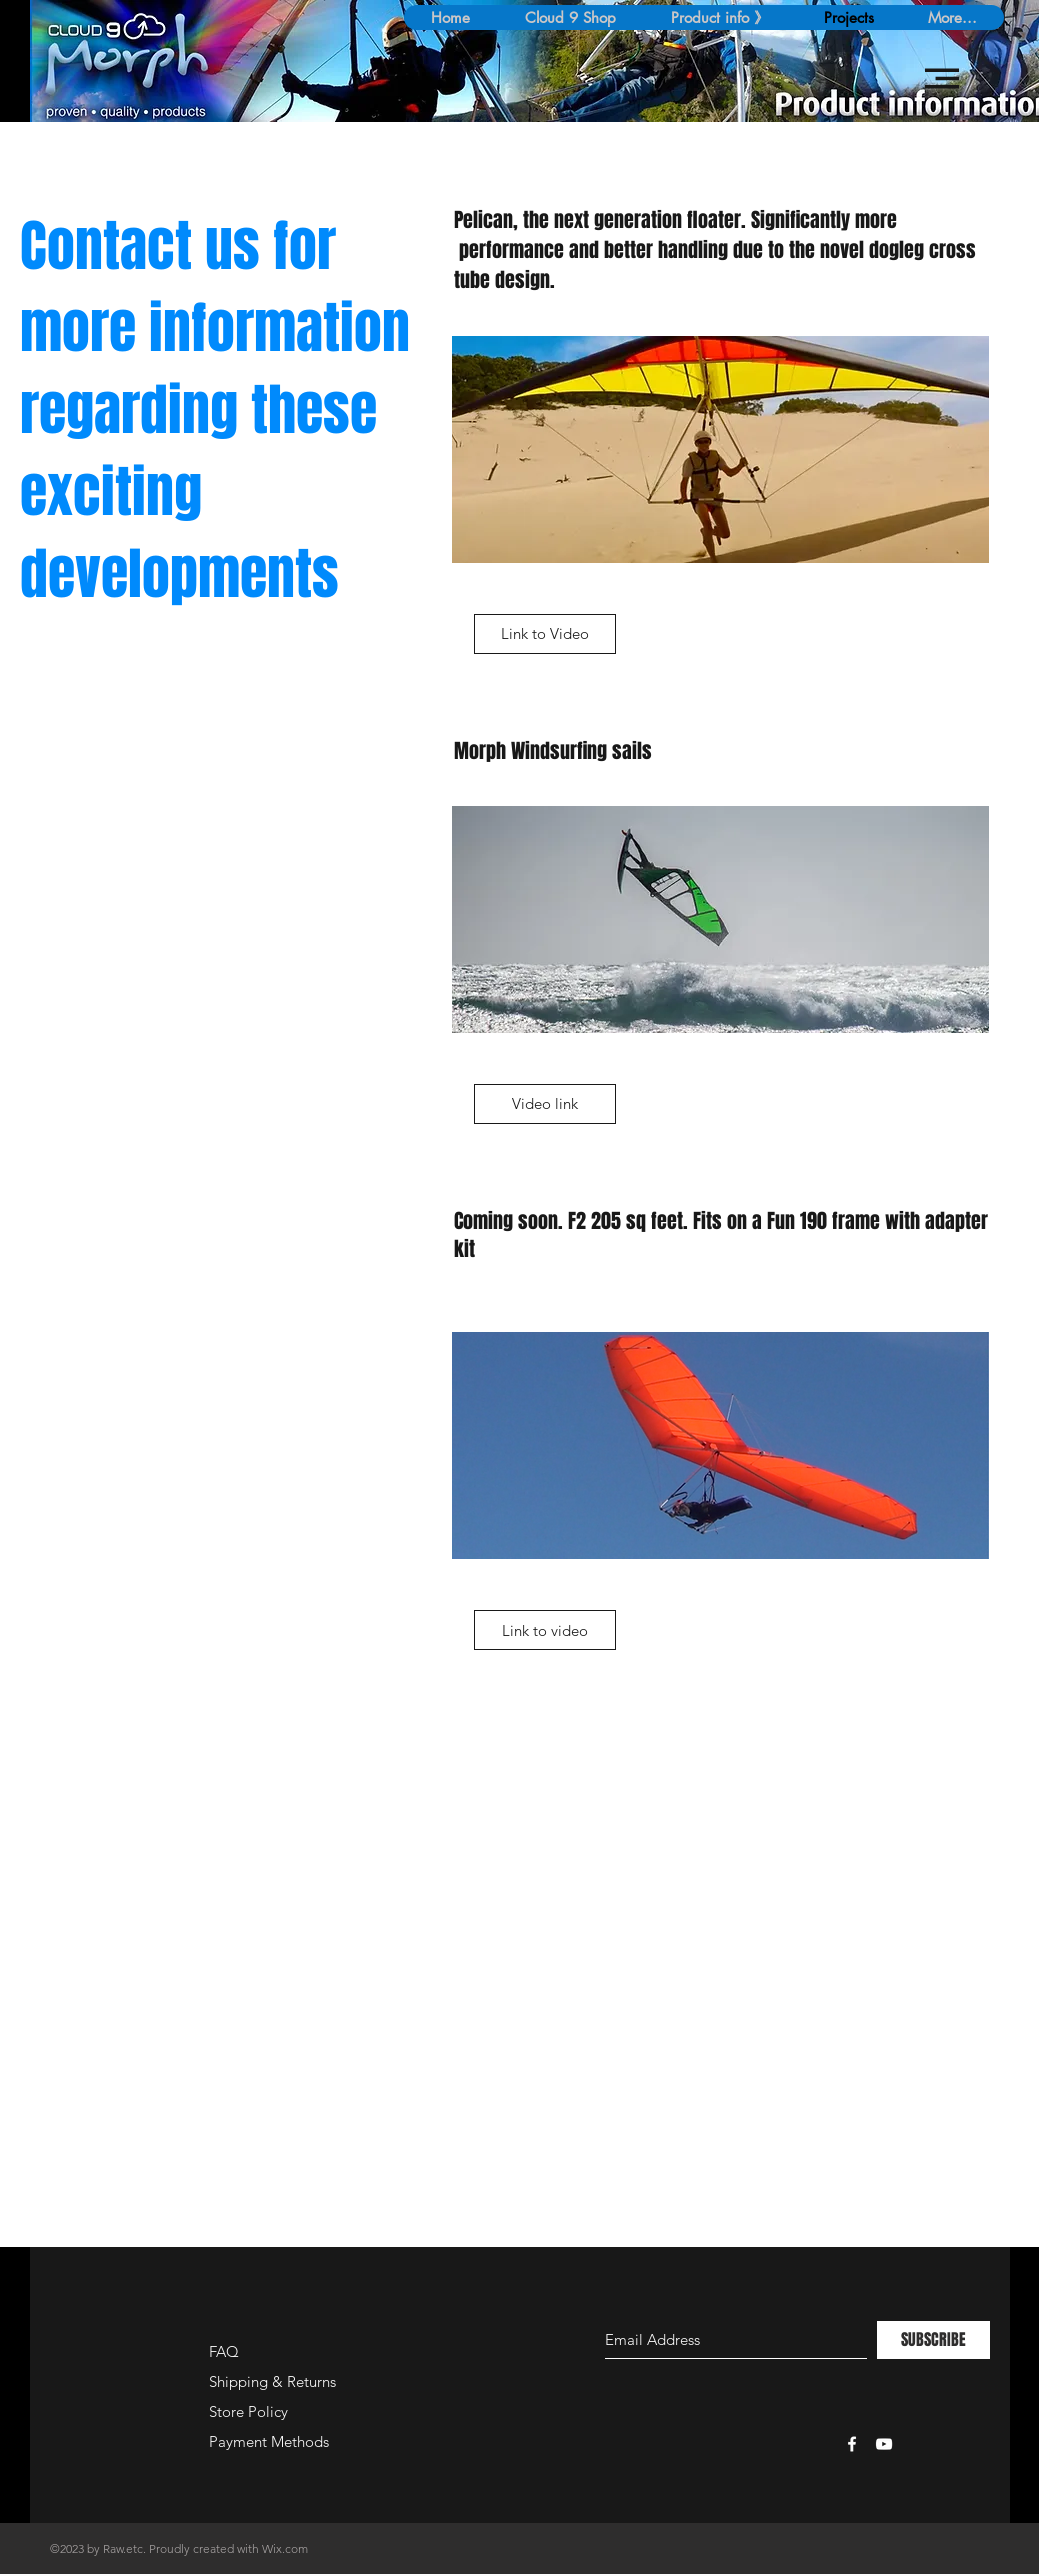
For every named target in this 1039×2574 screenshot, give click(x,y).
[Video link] (545, 1104)
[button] (942, 78)
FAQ (224, 2351)
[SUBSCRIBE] (933, 2340)
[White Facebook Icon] (852, 2444)
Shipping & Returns (272, 2381)
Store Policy (248, 2411)
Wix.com (285, 2548)
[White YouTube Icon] (884, 2444)
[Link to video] (545, 1630)
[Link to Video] (545, 634)
